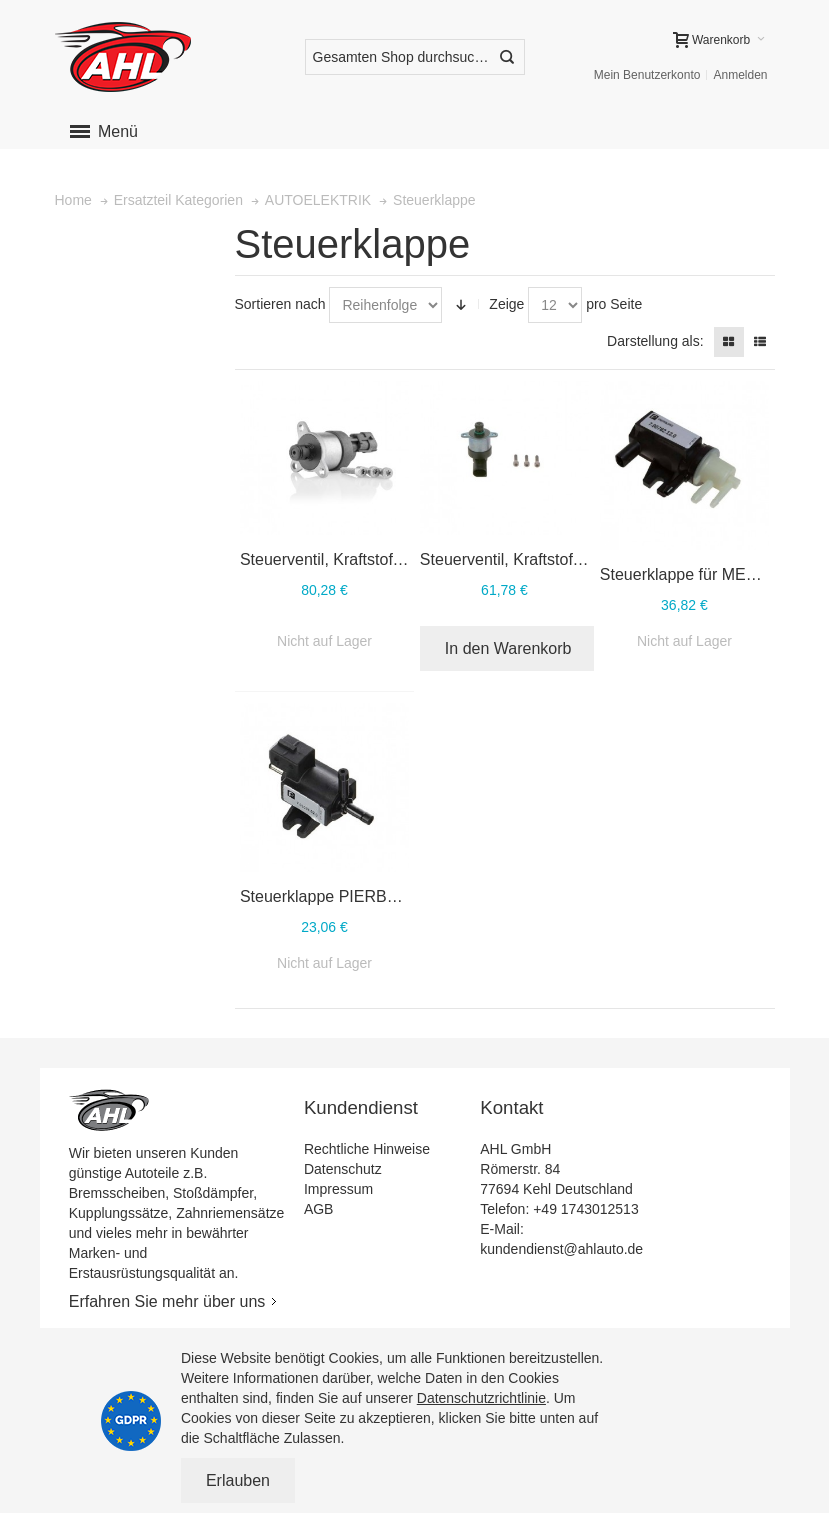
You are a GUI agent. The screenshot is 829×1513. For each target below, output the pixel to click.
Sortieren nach (280, 304)
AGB (319, 1209)
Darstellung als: (655, 341)
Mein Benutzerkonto (647, 75)
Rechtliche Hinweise (367, 1149)
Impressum (338, 1189)
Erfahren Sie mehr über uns (167, 1301)
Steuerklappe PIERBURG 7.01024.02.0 (380, 896)
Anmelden (740, 75)
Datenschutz (343, 1169)
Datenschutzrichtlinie (481, 1398)
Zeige (506, 304)
